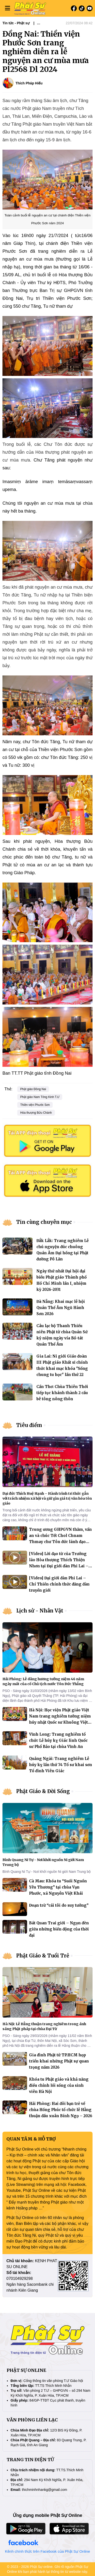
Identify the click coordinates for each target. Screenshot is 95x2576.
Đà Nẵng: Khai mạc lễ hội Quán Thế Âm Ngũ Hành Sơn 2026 (60, 1307)
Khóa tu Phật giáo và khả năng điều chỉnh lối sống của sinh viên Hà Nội (59, 2085)
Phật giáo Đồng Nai (33, 1089)
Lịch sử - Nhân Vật (39, 1611)
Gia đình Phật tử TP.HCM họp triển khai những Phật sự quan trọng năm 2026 (59, 2061)
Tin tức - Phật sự (16, 23)
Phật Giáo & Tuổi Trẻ (42, 1956)
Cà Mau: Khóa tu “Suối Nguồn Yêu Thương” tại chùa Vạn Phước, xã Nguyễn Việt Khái (58, 1887)
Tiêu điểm (29, 1425)
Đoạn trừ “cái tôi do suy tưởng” (59, 1905)
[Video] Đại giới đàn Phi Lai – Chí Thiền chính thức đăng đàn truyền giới (59, 1584)
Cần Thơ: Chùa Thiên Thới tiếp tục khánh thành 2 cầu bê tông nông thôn (62, 1392)
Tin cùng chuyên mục (44, 1222)
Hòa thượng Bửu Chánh (36, 1112)
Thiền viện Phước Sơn (35, 1105)
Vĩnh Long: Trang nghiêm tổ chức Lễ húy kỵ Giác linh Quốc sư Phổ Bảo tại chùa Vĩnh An (58, 1740)
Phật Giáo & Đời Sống (43, 1791)
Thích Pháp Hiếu (29, 83)
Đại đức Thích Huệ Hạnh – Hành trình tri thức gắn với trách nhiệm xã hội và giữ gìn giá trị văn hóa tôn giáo (47, 1498)
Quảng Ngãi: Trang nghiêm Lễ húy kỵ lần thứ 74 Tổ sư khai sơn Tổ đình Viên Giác (60, 1764)
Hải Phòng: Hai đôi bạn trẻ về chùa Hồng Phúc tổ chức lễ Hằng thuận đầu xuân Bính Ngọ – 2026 (60, 2109)
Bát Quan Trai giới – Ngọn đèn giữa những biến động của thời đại (59, 1929)
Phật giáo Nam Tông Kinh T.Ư (39, 1097)
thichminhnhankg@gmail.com (44, 2490)
